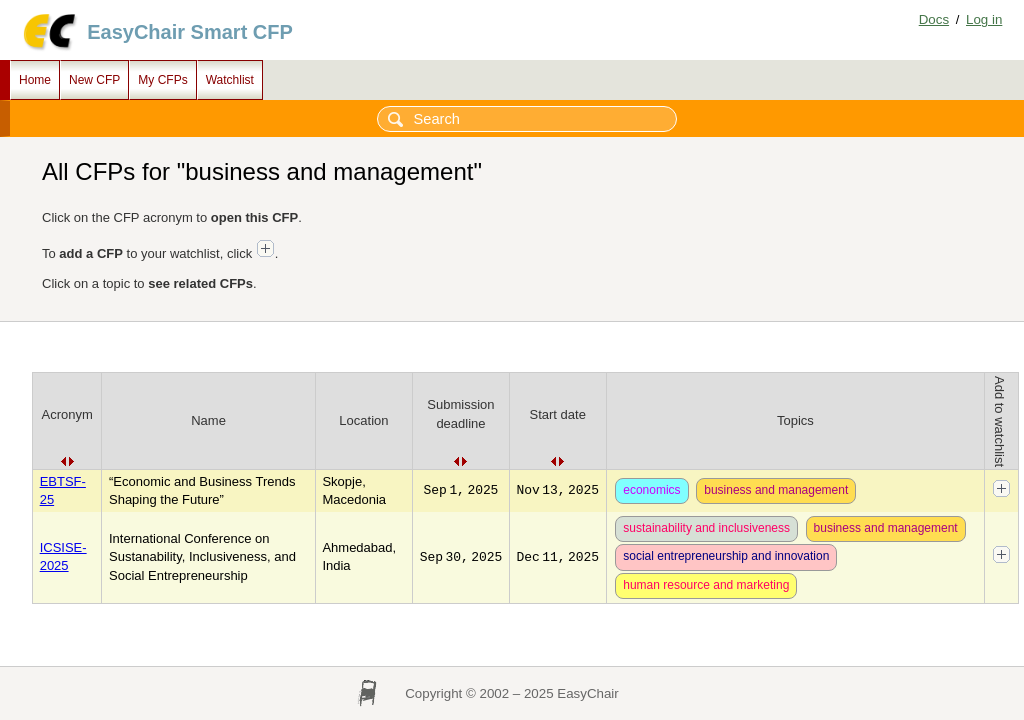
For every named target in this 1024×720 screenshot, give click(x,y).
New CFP (94, 80)
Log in (984, 19)
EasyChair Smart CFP (190, 32)
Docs (934, 19)
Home (35, 80)
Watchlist (230, 80)
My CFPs (162, 80)
